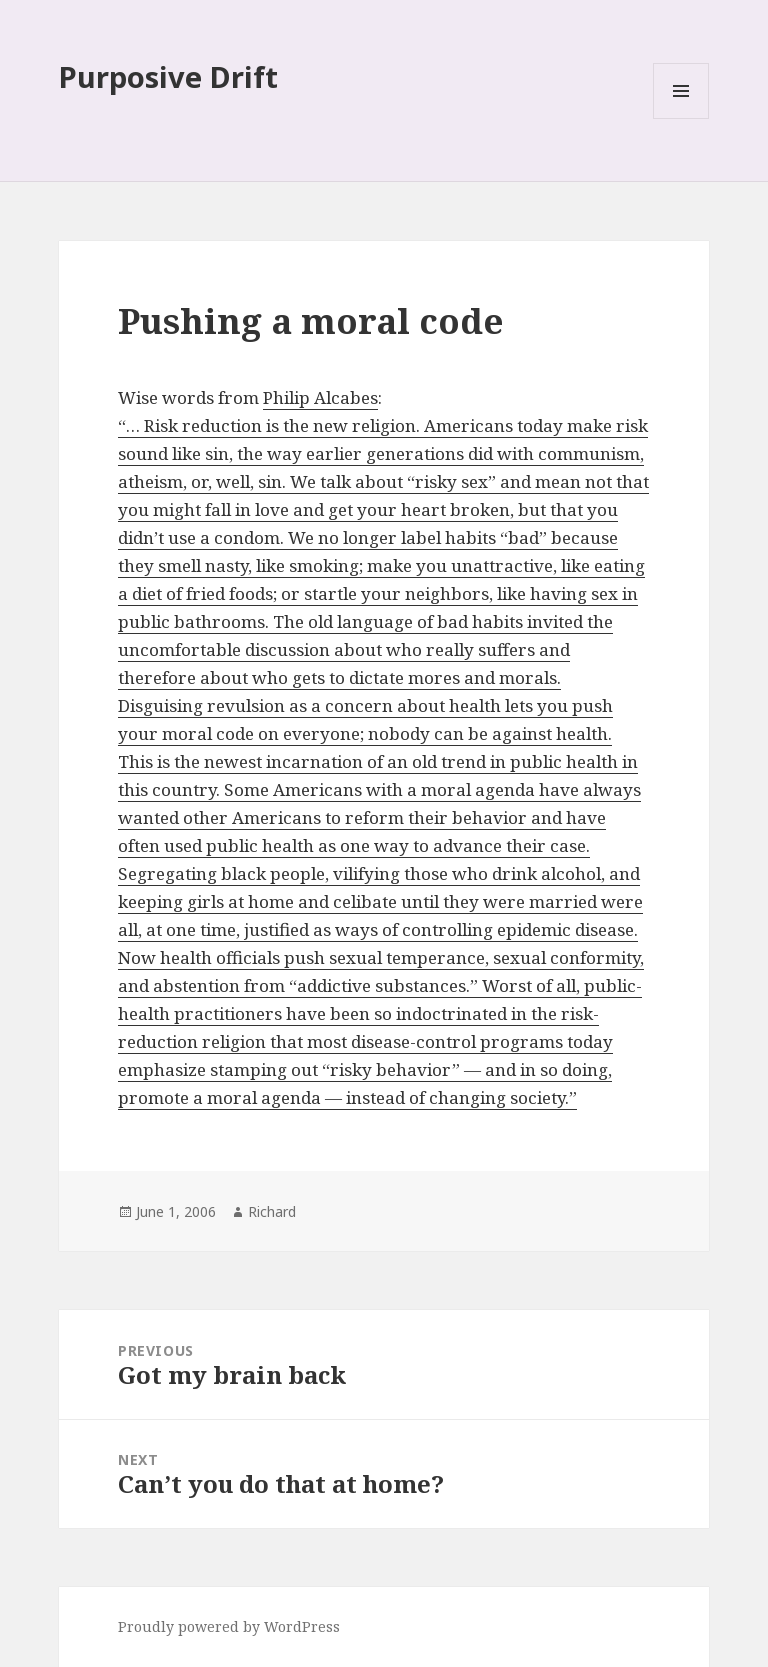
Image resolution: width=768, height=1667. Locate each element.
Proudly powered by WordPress (229, 1626)
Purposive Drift (168, 76)
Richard (272, 1211)
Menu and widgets (681, 118)
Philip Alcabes (320, 397)
